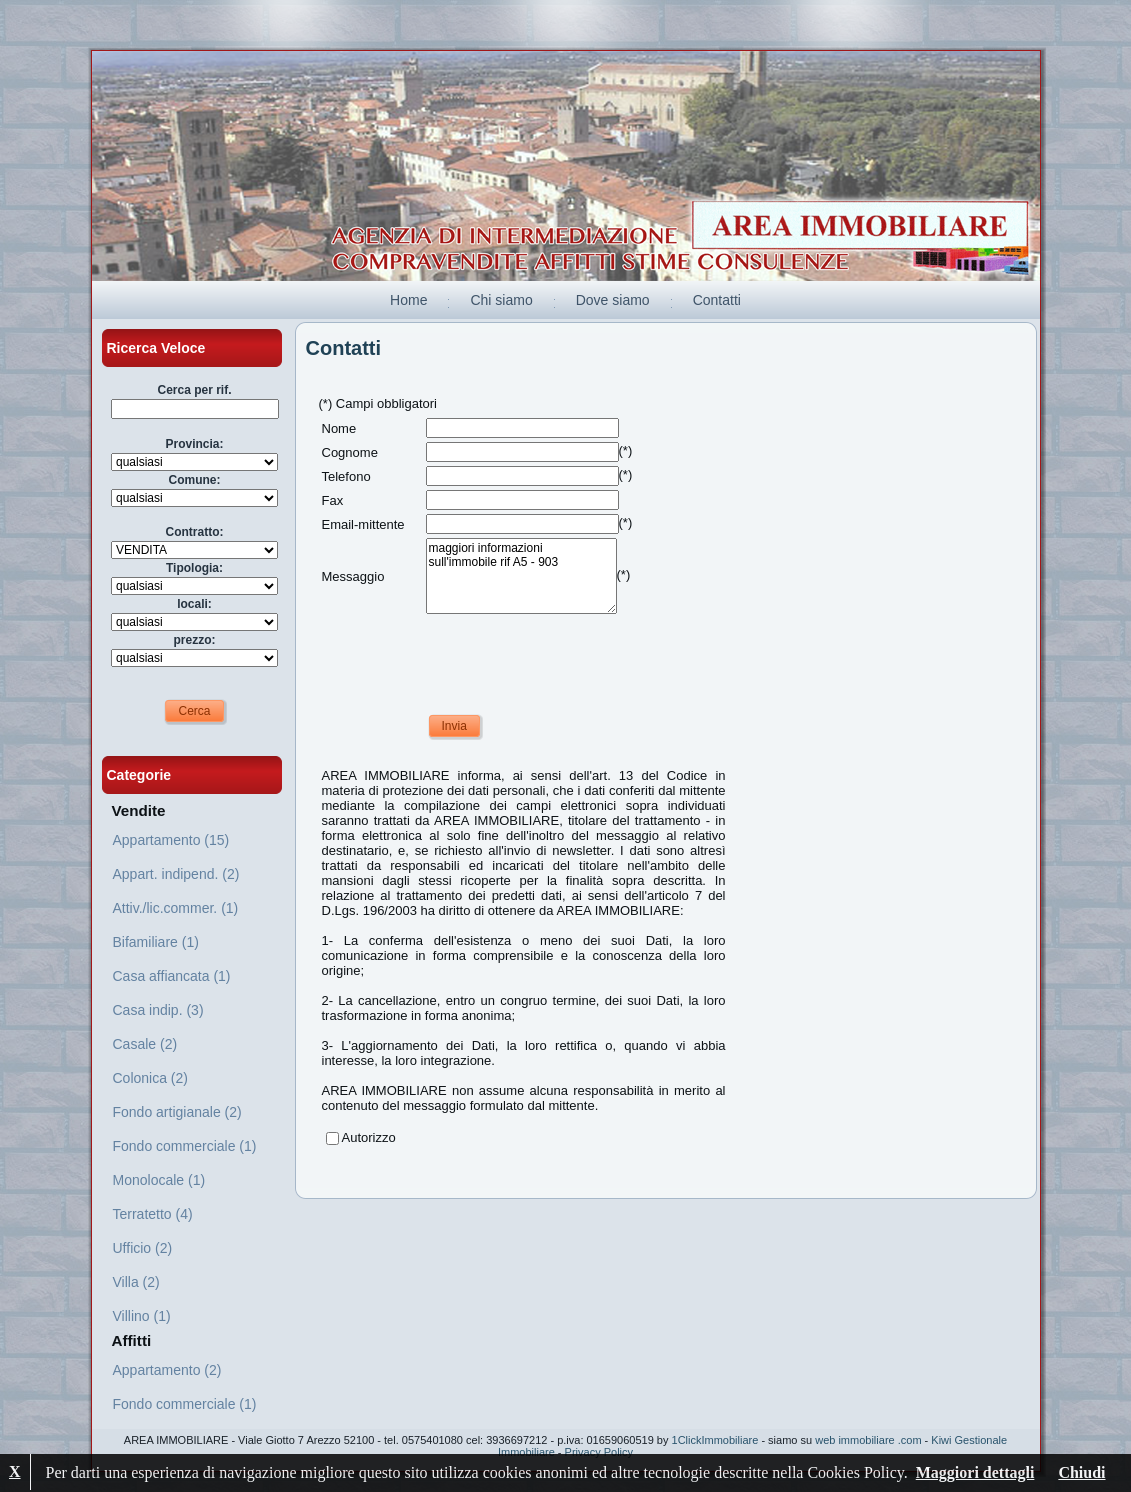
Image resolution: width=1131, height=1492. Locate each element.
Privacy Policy (599, 1452)
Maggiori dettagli (975, 1472)
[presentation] (474, 657)
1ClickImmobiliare (715, 1440)
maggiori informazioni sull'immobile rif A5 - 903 (521, 576)
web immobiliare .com (868, 1440)
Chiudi (1081, 1472)
